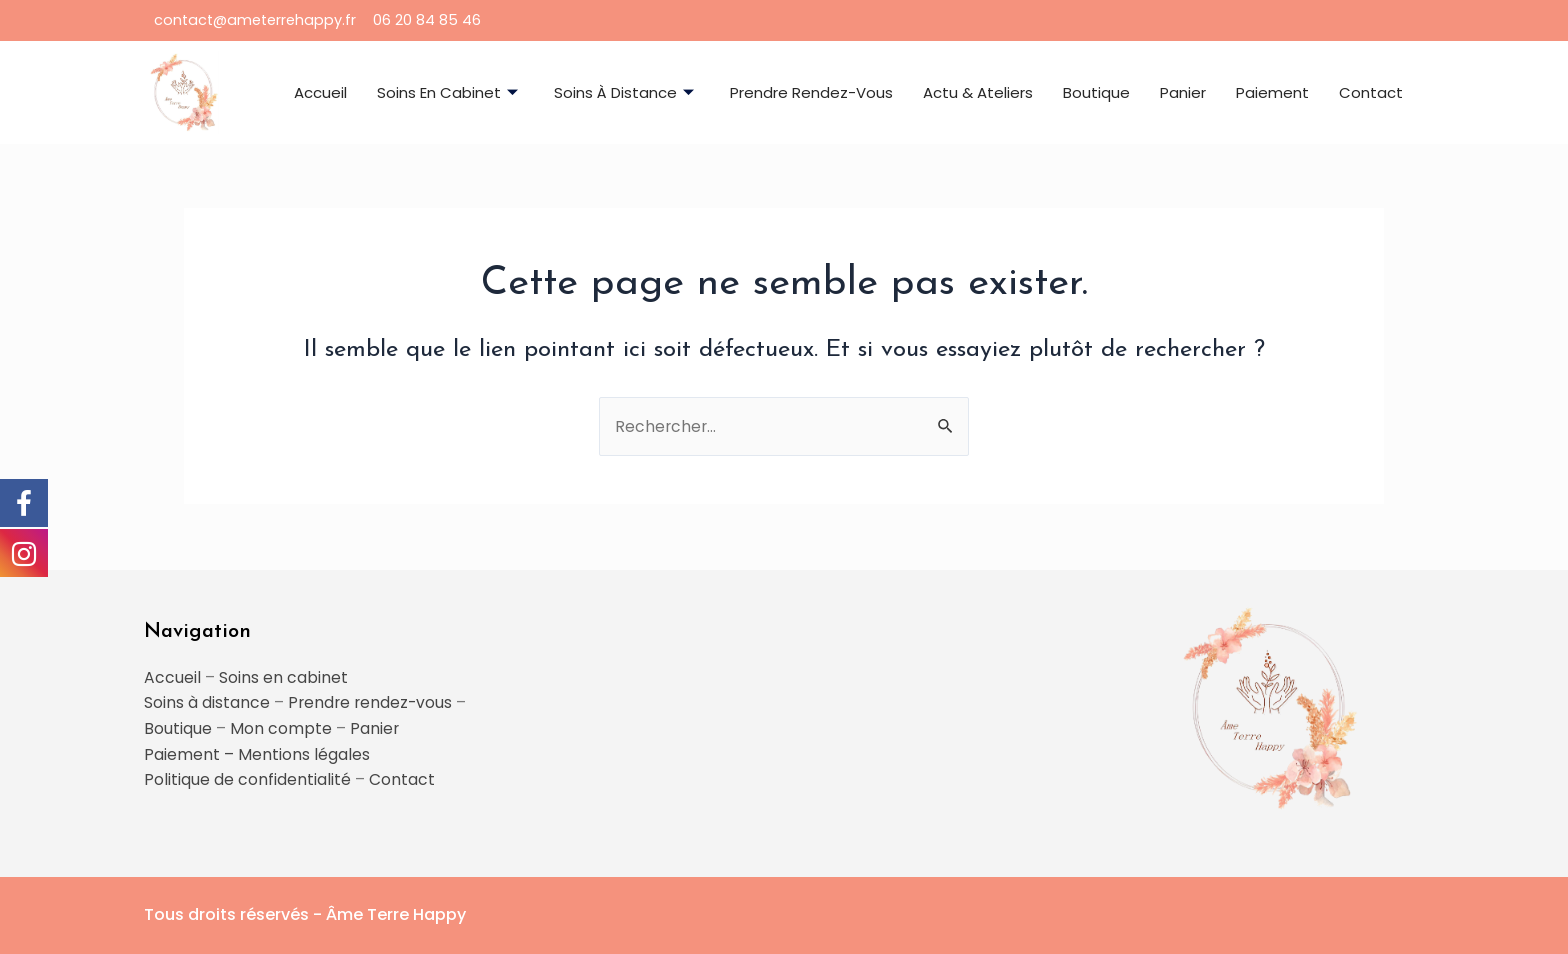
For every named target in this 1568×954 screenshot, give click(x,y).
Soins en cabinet (447, 92)
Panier (1183, 92)
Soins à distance (624, 92)
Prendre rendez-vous (811, 92)
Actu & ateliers (978, 92)
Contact (1371, 92)
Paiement (1272, 92)
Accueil (320, 92)
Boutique (1096, 92)
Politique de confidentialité (247, 779)
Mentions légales (304, 753)
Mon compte (281, 727)
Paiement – (191, 753)
